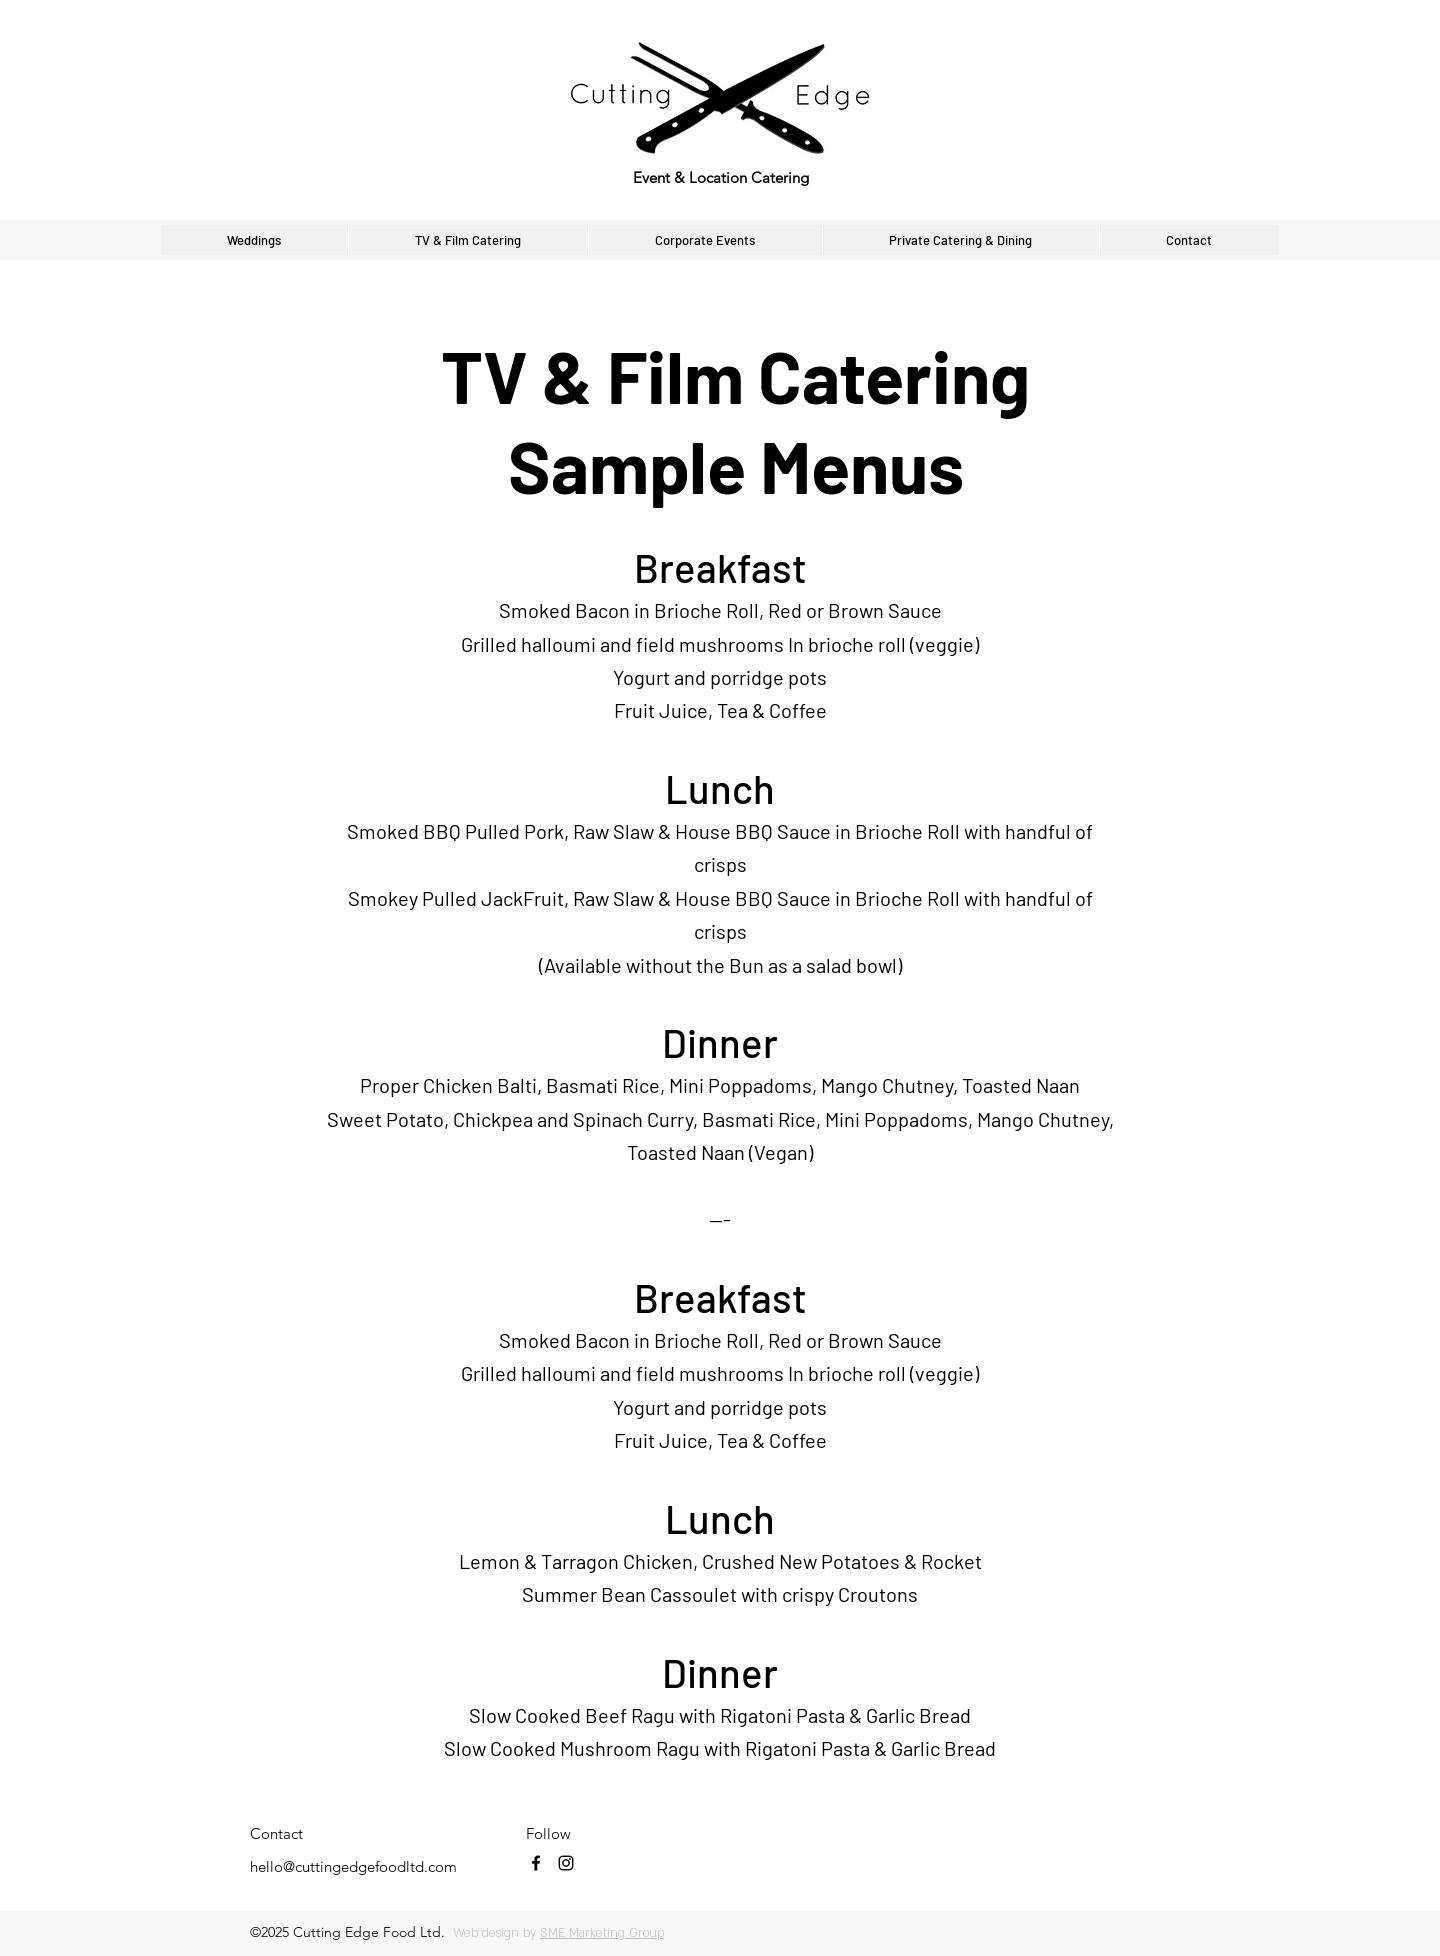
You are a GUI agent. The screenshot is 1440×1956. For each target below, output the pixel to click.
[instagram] (566, 1863)
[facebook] (536, 1863)
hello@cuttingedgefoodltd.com (353, 1866)
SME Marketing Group (602, 1933)
